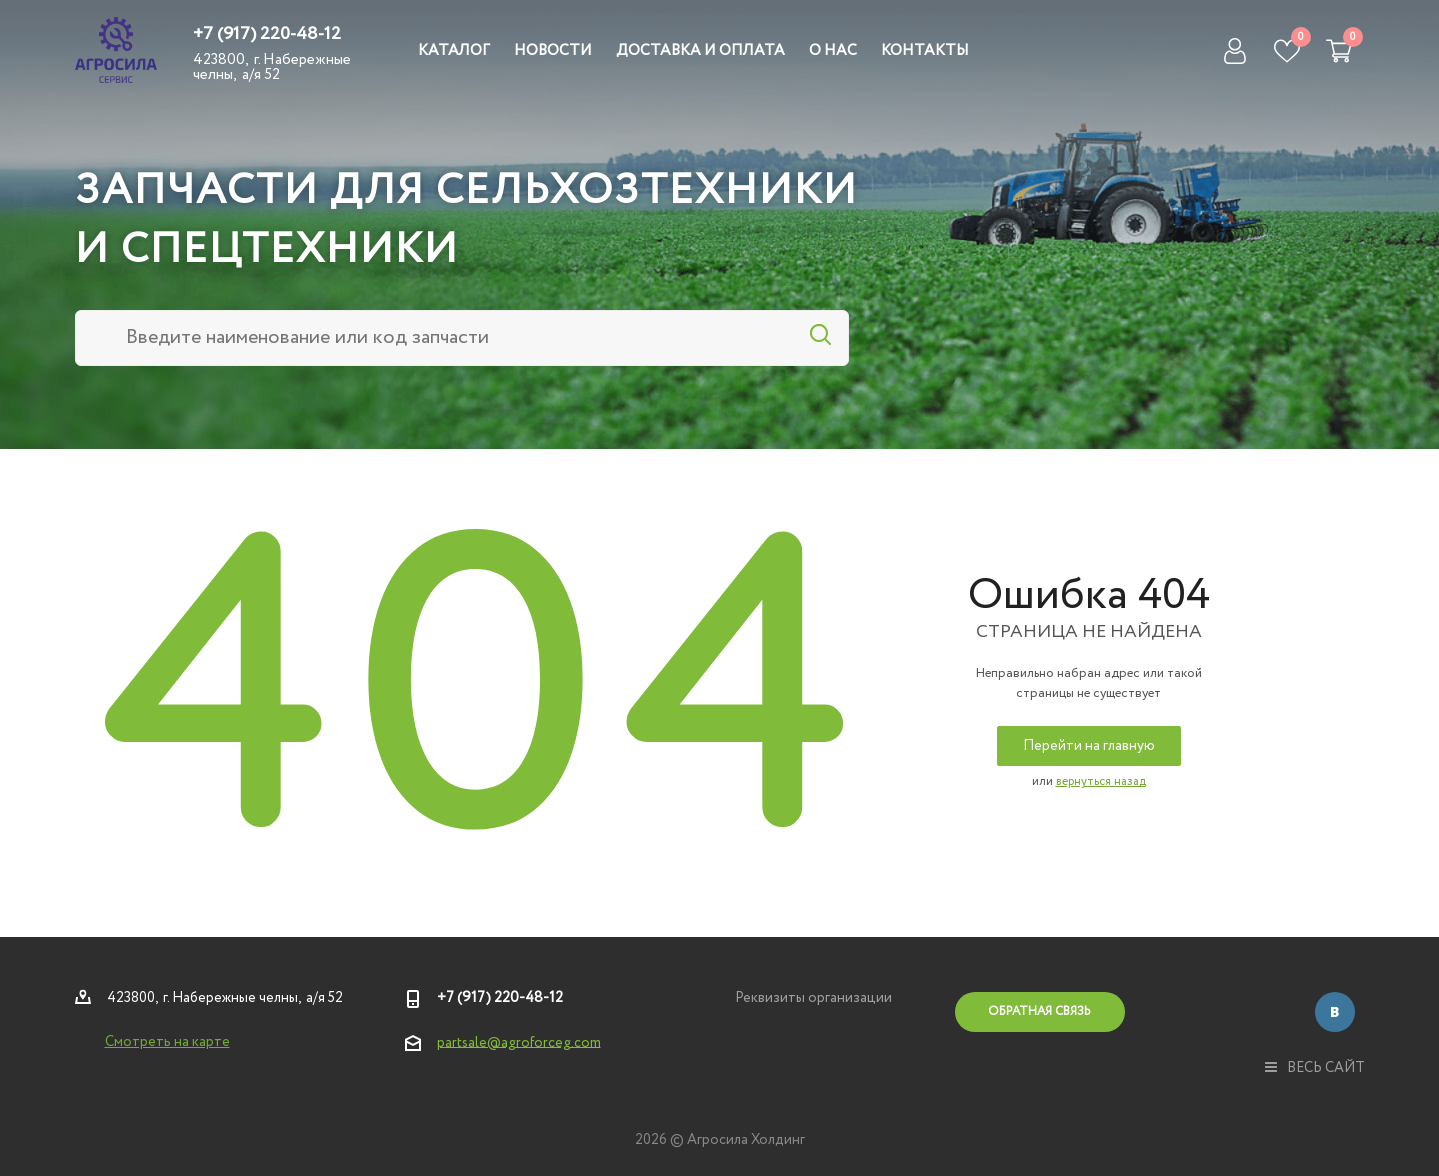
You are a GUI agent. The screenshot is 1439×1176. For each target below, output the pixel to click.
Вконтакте (1335, 1012)
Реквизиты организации (813, 998)
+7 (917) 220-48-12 (267, 34)
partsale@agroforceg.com (519, 1042)
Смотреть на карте (167, 1042)
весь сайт (1315, 1068)
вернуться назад (1101, 781)
